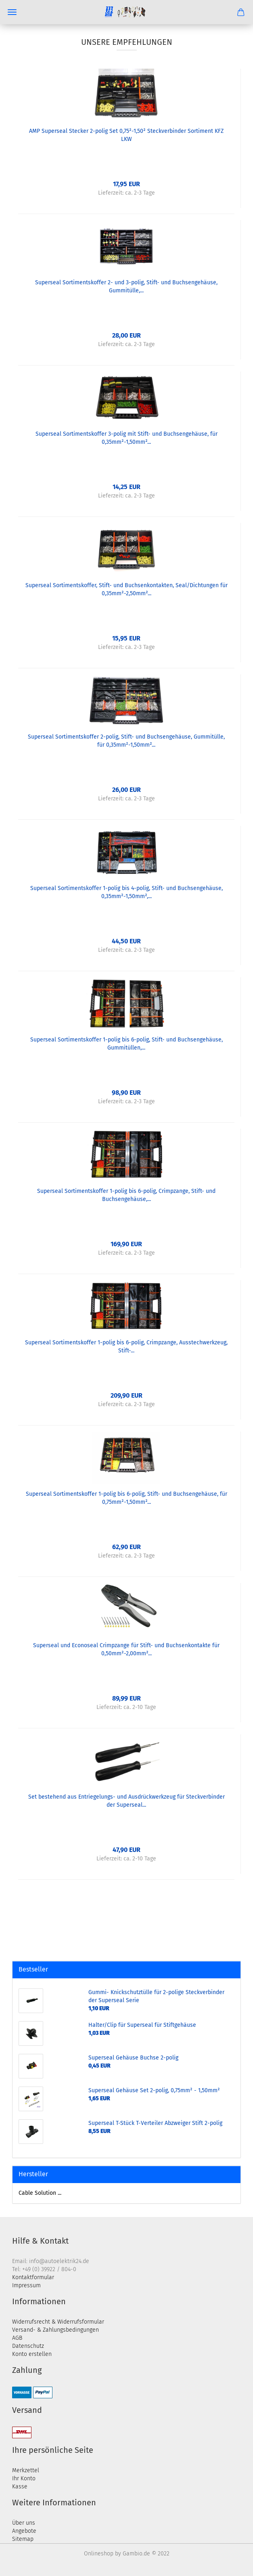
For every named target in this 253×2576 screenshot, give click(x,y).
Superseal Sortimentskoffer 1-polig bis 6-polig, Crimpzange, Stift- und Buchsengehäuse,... (126, 1195)
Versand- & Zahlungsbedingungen (55, 2329)
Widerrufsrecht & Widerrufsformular (58, 2321)
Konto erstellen (32, 2354)
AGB (17, 2338)
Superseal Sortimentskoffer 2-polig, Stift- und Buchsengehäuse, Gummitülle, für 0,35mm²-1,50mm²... (126, 740)
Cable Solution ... (40, 2193)
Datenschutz (28, 2346)
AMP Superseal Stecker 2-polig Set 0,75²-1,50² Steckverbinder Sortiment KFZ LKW (126, 135)
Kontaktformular (33, 2277)
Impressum (26, 2285)
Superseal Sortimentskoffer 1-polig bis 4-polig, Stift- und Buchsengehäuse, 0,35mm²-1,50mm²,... (126, 892)
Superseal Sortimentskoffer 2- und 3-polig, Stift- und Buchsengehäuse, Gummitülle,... (126, 286)
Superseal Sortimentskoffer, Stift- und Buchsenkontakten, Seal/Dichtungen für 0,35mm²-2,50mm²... (126, 589)
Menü (12, 12)
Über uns (23, 2522)
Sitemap (22, 2539)
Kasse (19, 2486)
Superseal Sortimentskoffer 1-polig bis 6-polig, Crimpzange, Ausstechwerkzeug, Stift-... (126, 1346)
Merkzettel (25, 2470)
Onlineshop (98, 2553)
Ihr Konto (24, 2478)
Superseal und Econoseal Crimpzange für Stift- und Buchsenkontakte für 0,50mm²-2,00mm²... (126, 1649)
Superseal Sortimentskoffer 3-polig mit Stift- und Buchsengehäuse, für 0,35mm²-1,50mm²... (126, 437)
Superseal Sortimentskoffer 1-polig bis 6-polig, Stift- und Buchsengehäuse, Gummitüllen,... (126, 1043)
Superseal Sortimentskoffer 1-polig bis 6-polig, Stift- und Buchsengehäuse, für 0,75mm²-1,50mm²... (126, 1498)
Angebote (24, 2531)
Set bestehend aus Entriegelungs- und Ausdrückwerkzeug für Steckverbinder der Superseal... (126, 1800)
